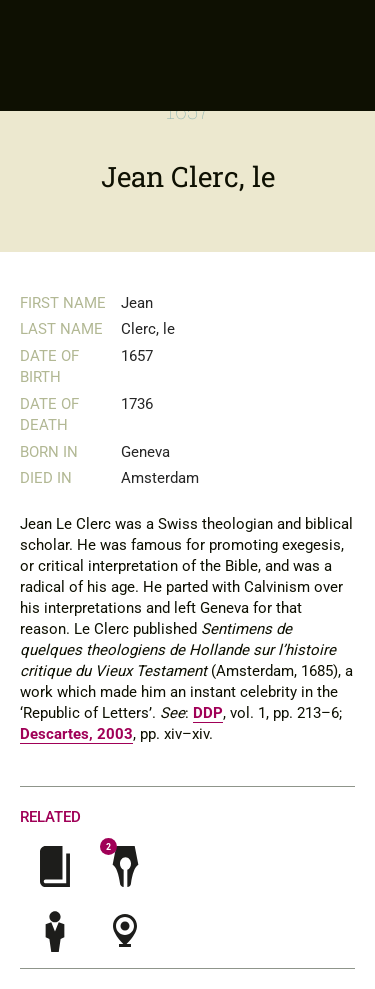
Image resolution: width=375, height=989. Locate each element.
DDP (208, 713)
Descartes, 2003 (76, 734)
